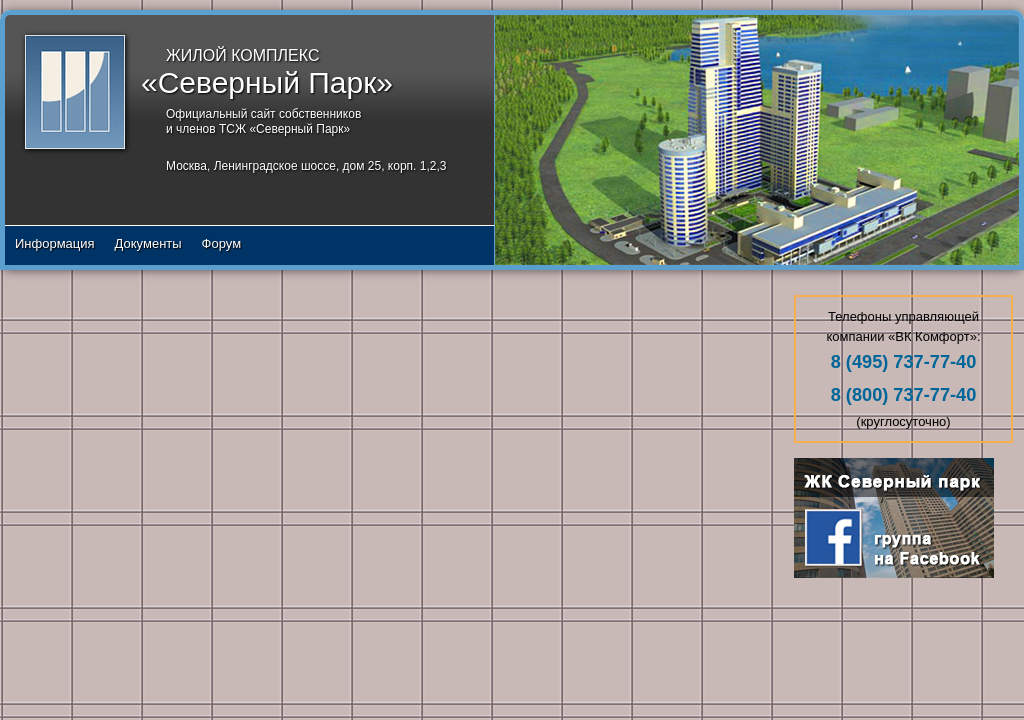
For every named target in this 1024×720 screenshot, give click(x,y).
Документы (148, 243)
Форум (222, 243)
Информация (55, 243)
